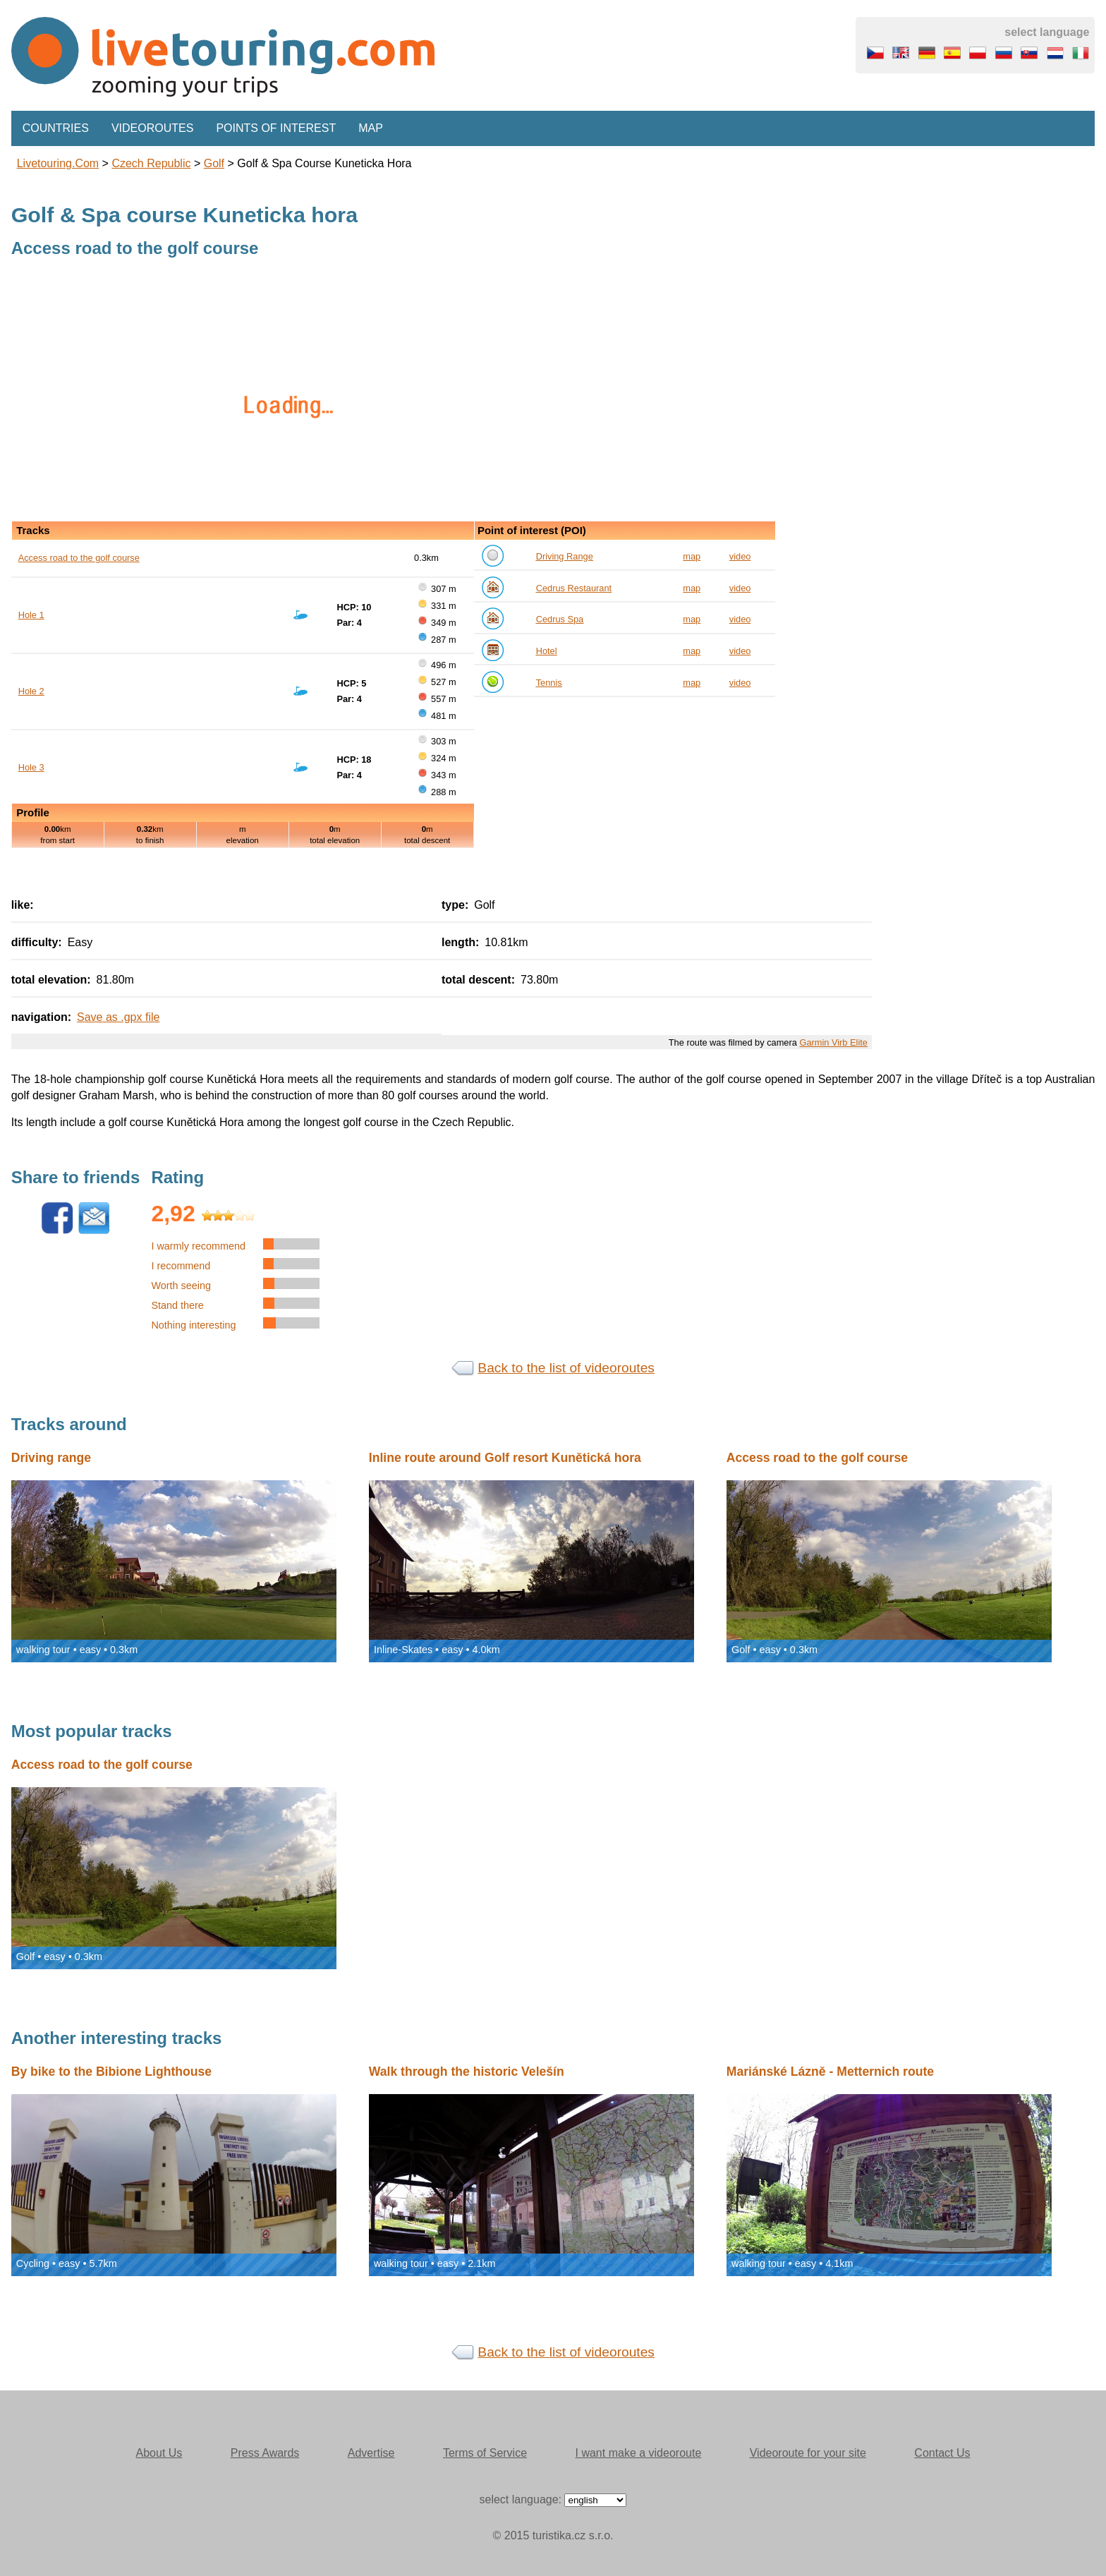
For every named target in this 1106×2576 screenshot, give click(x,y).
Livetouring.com (58, 163)
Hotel (546, 651)
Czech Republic (150, 163)
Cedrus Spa (560, 619)
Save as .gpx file (118, 1017)
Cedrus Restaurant (574, 588)
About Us (159, 2453)
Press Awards (265, 2453)
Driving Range (564, 556)
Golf (214, 163)
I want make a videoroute (639, 2453)
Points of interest (276, 128)
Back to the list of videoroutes (566, 1367)
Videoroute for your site (808, 2453)
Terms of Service (485, 2453)
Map (370, 128)
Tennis (549, 682)
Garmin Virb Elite (833, 1042)
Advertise (371, 2453)
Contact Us (942, 2453)
